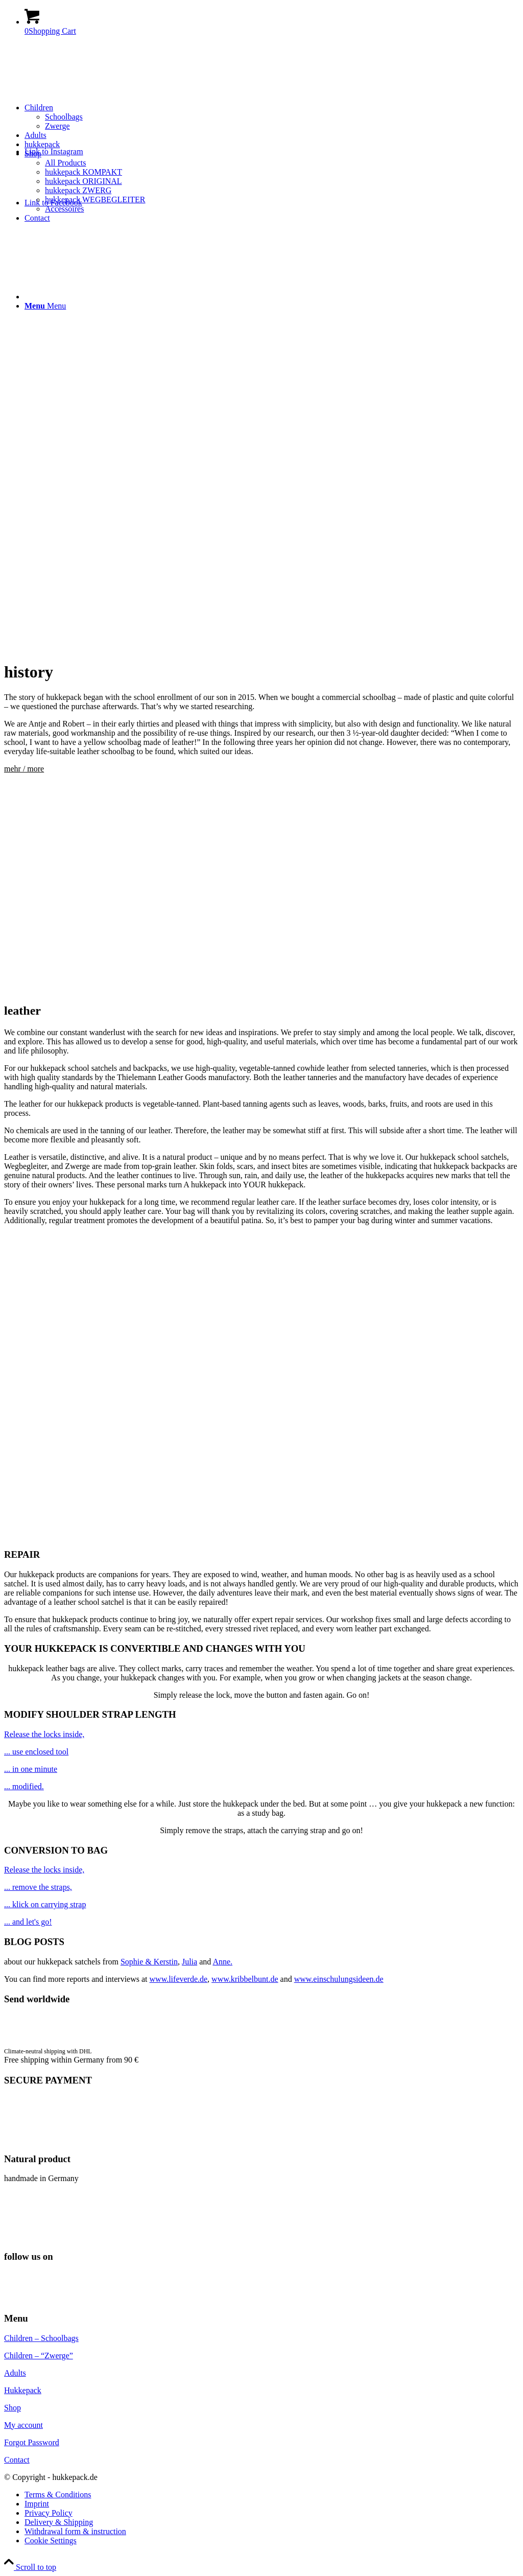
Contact (17, 2459)
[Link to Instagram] (54, 151)
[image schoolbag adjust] (261, 1769)
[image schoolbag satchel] (261, 1734)
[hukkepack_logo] (80, 92)
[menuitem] (272, 117)
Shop (12, 2407)
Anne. (222, 1961)
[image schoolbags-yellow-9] (261, 1922)
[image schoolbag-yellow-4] (261, 1887)
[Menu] (45, 305)
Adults (15, 2373)
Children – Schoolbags (41, 2338)
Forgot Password (31, 2442)
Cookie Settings (51, 2540)
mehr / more (24, 768)
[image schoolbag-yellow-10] (261, 1904)
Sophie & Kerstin (149, 1961)
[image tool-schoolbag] (261, 1786)
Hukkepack (22, 2390)
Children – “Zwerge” (38, 2355)
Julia (189, 1961)
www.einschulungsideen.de (339, 1979)
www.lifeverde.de (179, 1979)
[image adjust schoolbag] (261, 1752)
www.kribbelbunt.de (244, 1979)
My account (23, 2425)
